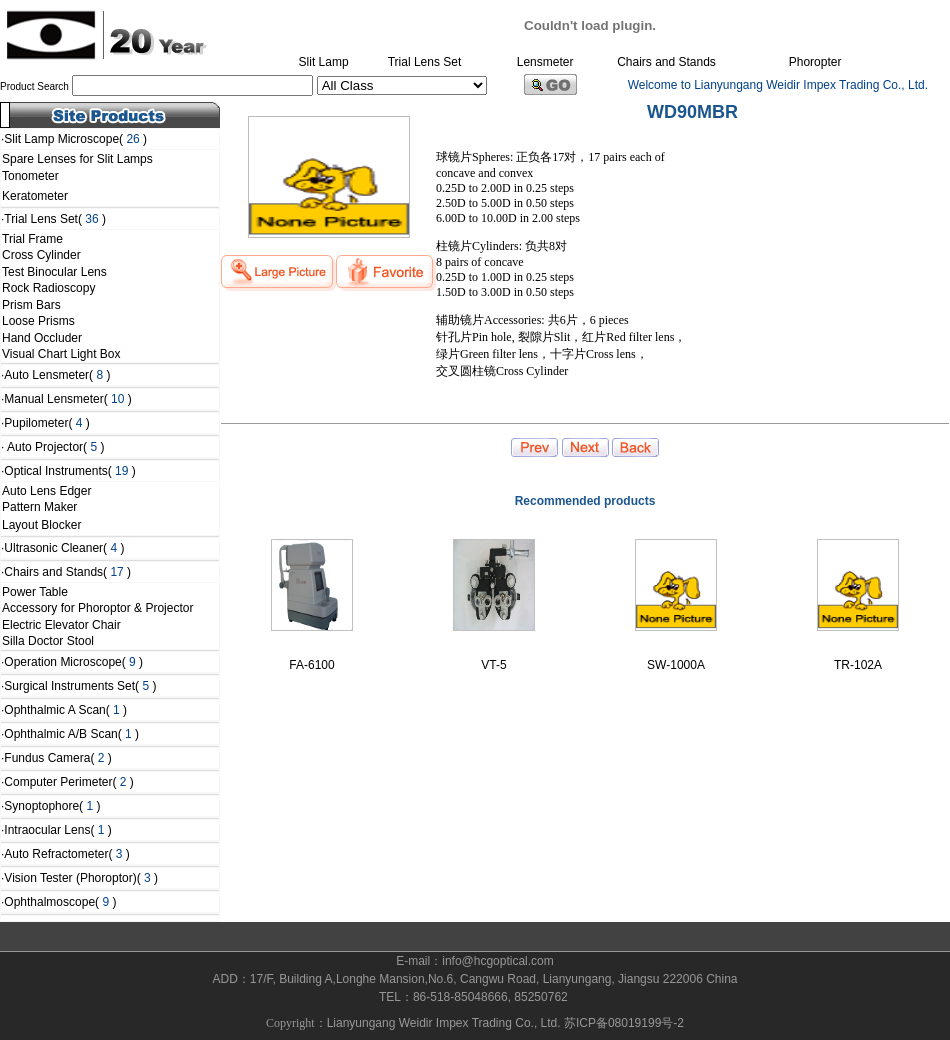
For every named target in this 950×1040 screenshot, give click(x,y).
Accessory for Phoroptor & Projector (97, 608)
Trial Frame (32, 239)
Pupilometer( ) (46, 423)
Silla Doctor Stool (48, 641)
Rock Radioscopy (48, 288)
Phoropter (815, 62)
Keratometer (35, 196)
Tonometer (36, 176)
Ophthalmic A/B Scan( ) (71, 734)
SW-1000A (676, 665)
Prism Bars (31, 305)
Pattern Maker (39, 507)
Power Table (35, 592)
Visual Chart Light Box (61, 354)
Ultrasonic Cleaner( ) (64, 548)
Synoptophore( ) (52, 806)
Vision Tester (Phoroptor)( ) (81, 878)
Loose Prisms (38, 321)
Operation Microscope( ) (73, 662)
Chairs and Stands (666, 62)
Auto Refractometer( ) (66, 854)
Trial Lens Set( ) (55, 219)
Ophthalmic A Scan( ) (65, 710)
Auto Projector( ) (54, 447)
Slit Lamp (324, 62)
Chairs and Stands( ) (67, 572)
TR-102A (858, 665)
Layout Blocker (41, 525)
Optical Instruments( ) (69, 471)
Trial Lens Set (425, 62)
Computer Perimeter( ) (68, 782)
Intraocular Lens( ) (57, 830)
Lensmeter (545, 62)
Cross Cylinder (41, 255)
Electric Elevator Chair (61, 625)
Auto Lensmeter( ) (57, 375)
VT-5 (493, 665)
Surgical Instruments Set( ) (80, 686)
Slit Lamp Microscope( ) (75, 139)
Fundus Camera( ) (57, 758)
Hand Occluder (42, 338)
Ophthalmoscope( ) (60, 902)
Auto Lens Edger (46, 491)
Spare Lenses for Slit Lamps (77, 159)
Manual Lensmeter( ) (67, 399)
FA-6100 (311, 665)
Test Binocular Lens (54, 272)
